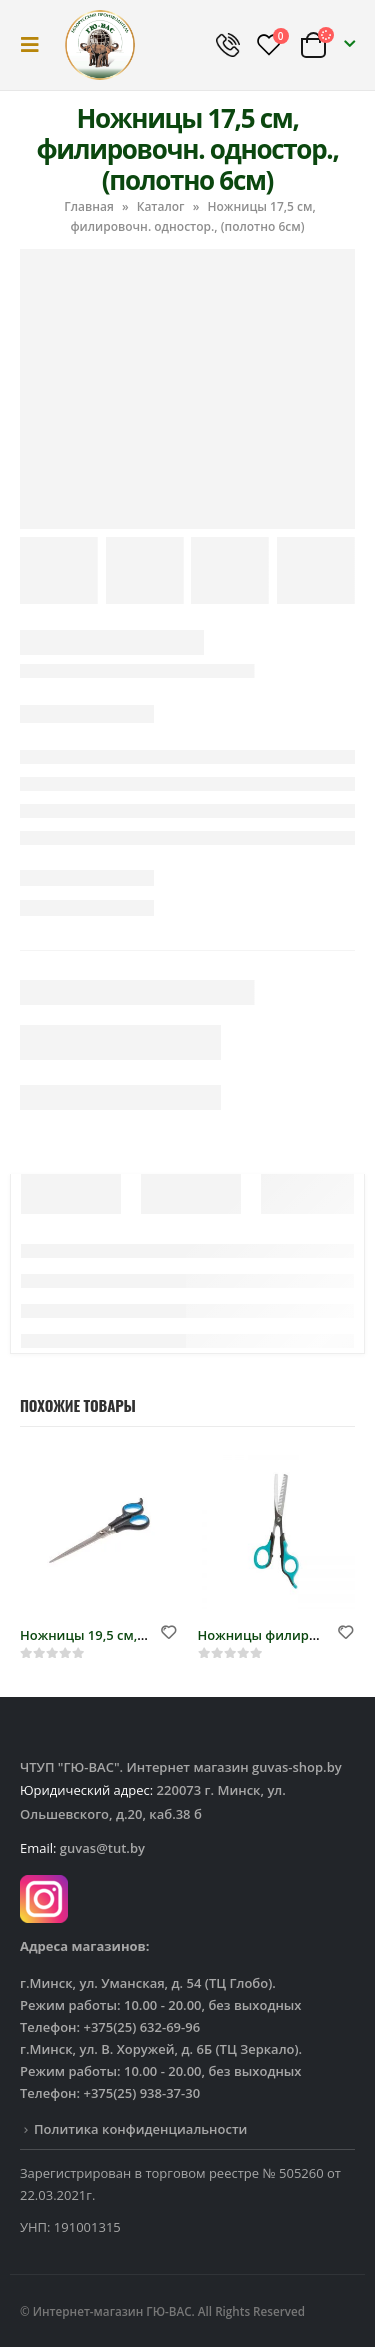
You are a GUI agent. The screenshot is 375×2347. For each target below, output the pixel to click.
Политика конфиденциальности (140, 2129)
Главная (89, 206)
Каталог (161, 206)
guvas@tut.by (102, 1848)
